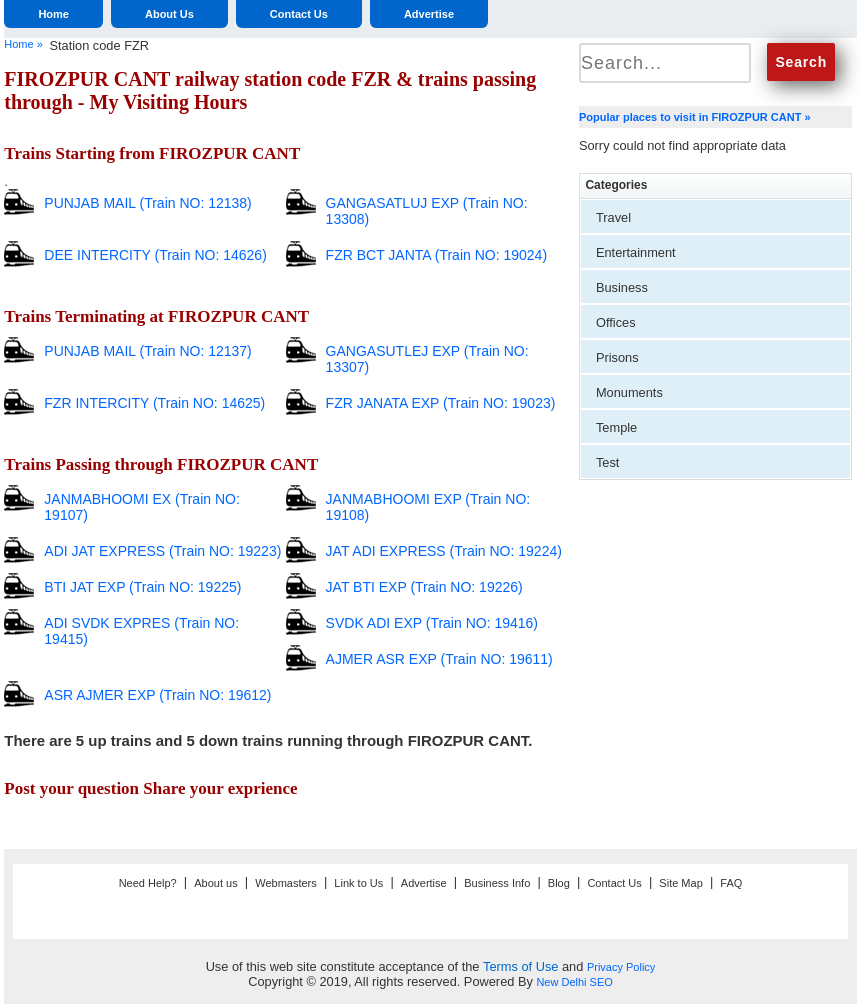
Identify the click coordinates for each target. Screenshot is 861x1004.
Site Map (680, 883)
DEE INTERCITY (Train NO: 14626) (155, 255)
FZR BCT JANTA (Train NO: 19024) (436, 255)
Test (607, 462)
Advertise (429, 14)
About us (215, 883)
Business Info (497, 883)
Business (622, 287)
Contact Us (299, 14)
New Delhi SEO (574, 982)
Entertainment (636, 252)
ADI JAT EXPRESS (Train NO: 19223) (162, 551)
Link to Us (358, 883)
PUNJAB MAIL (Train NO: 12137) (147, 351)
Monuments (629, 392)
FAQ (731, 883)
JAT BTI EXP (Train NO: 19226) (424, 587)
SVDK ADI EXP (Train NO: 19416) (432, 623)
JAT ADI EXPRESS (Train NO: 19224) (444, 551)
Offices (616, 322)
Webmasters (286, 883)
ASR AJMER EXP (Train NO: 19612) (157, 695)
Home (53, 14)
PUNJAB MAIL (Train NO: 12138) (147, 203)
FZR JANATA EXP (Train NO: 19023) (441, 403)
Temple (616, 427)
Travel (613, 217)
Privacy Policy (621, 967)
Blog (559, 883)
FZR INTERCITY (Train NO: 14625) (154, 403)
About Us (169, 14)
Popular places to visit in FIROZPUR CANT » (695, 117)
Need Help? (148, 883)
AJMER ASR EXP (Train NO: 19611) (439, 659)
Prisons (617, 357)
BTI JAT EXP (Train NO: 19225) (142, 587)
